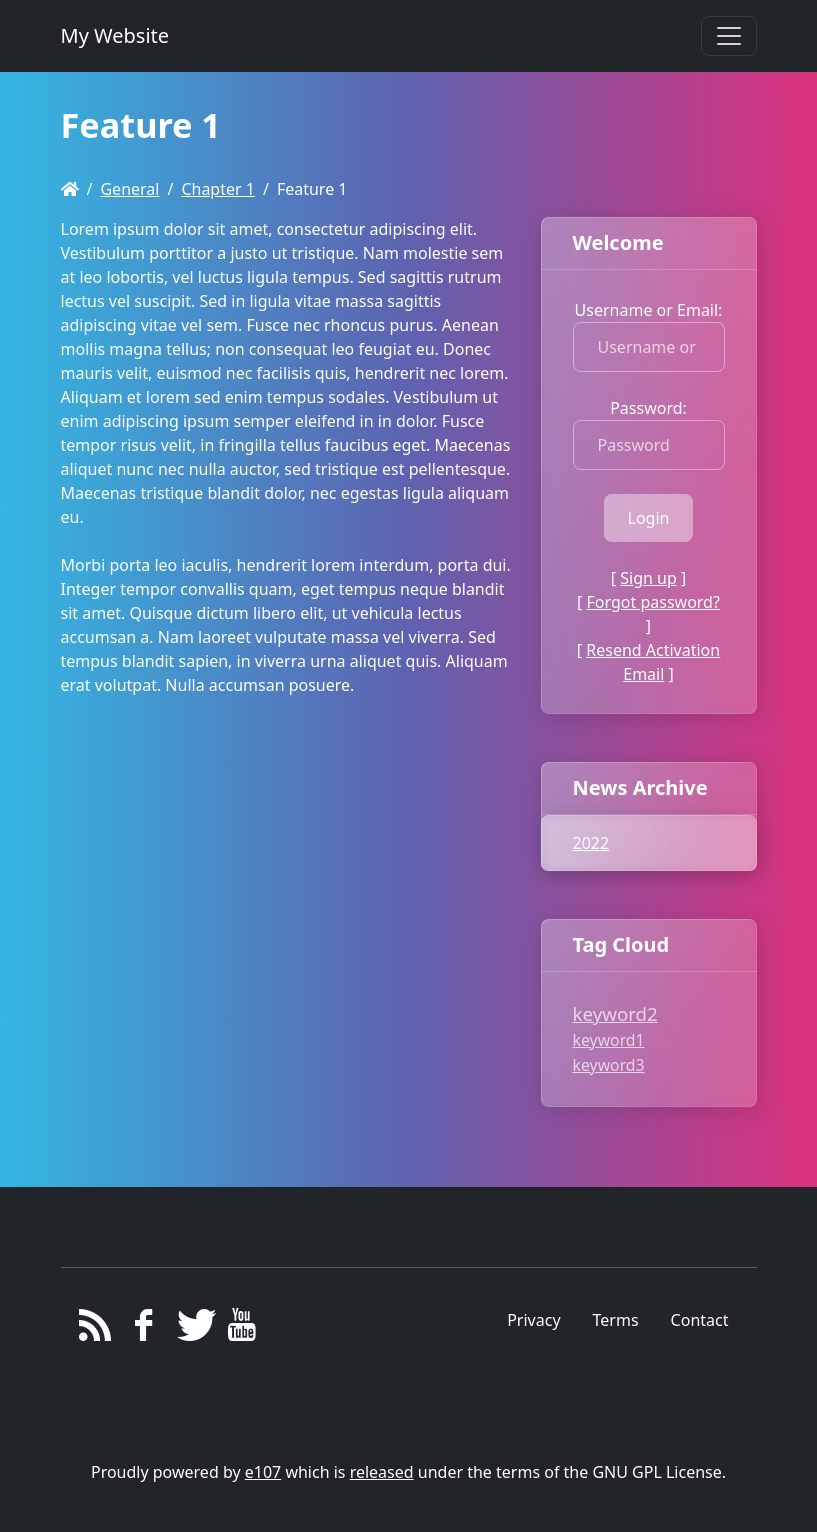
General (129, 189)
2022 (591, 843)
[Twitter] (192, 1330)
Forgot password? (653, 602)
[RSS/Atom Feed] (95, 1330)
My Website (115, 35)
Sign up (648, 578)
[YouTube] (241, 1330)
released (382, 1472)
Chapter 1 (218, 189)
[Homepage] (70, 189)
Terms (616, 1320)
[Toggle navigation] (729, 36)
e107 (263, 1472)
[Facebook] (143, 1330)
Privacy (533, 1320)
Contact (700, 1320)
